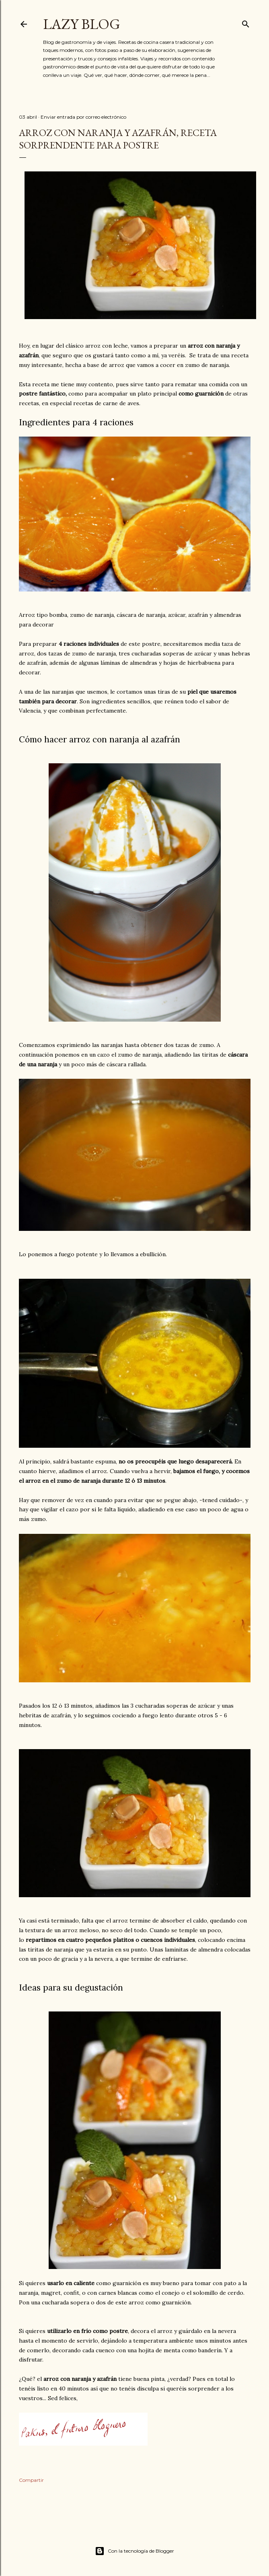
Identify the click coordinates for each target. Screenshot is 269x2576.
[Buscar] (246, 22)
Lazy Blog (81, 23)
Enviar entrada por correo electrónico (83, 117)
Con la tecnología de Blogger (134, 2551)
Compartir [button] (31, 2480)
